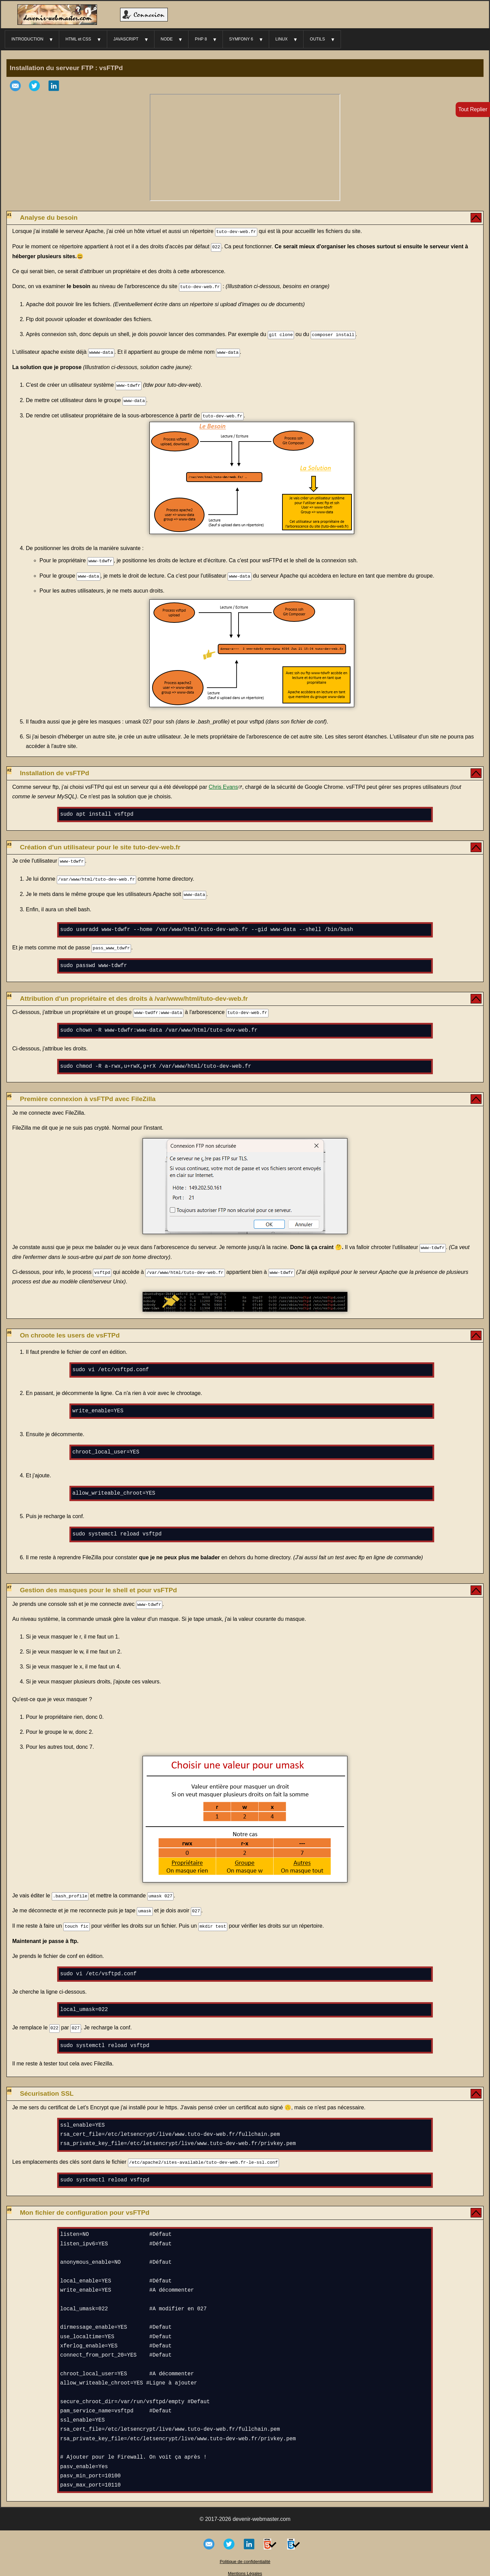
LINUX (281, 39)
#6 (9, 1328)
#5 (9, 1092)
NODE (167, 39)
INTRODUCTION (27, 39)
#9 (9, 2204)
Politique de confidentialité (245, 2555)
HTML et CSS (78, 39)
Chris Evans (223, 784)
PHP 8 (201, 39)
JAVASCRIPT (125, 39)
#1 (9, 215)
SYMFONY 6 (241, 39)
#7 (9, 1583)
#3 (9, 842)
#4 (9, 992)
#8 (9, 2085)
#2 (9, 768)
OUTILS (317, 39)
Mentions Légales (245, 2567)
